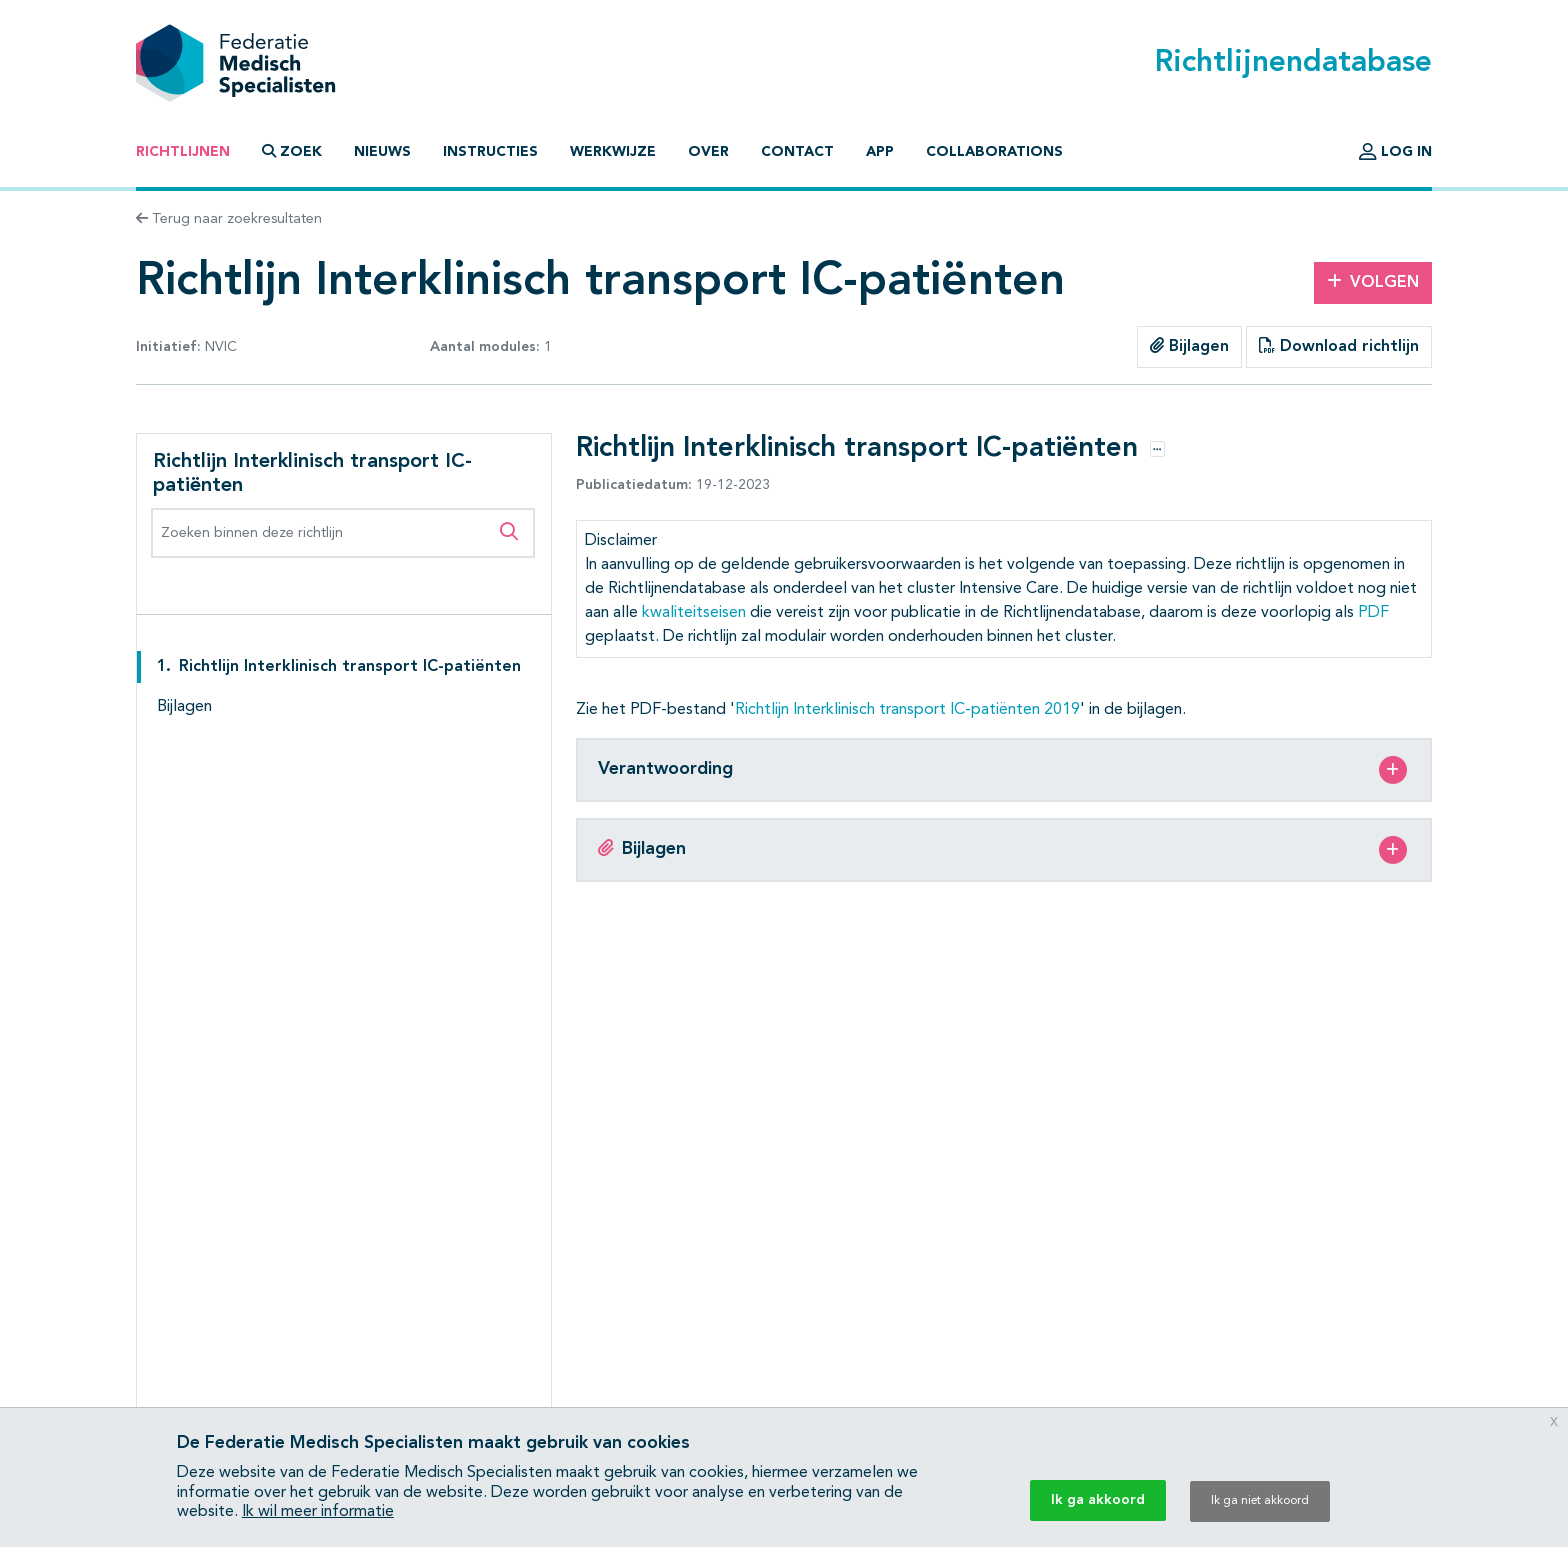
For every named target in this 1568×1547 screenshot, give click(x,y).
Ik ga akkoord (1098, 1500)
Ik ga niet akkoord (1260, 1501)
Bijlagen (1189, 346)
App (880, 152)
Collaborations (994, 152)
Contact (797, 152)
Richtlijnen (183, 152)
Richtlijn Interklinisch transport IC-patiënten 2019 (907, 710)
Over (708, 152)
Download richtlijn (1339, 346)
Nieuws (382, 152)
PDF (1373, 613)
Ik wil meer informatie (318, 1512)
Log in (1395, 152)
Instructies (490, 152)
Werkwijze (613, 152)
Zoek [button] (292, 151)
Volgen (1373, 282)
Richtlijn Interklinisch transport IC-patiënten (350, 667)
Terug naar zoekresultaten (229, 219)
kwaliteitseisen (694, 613)
